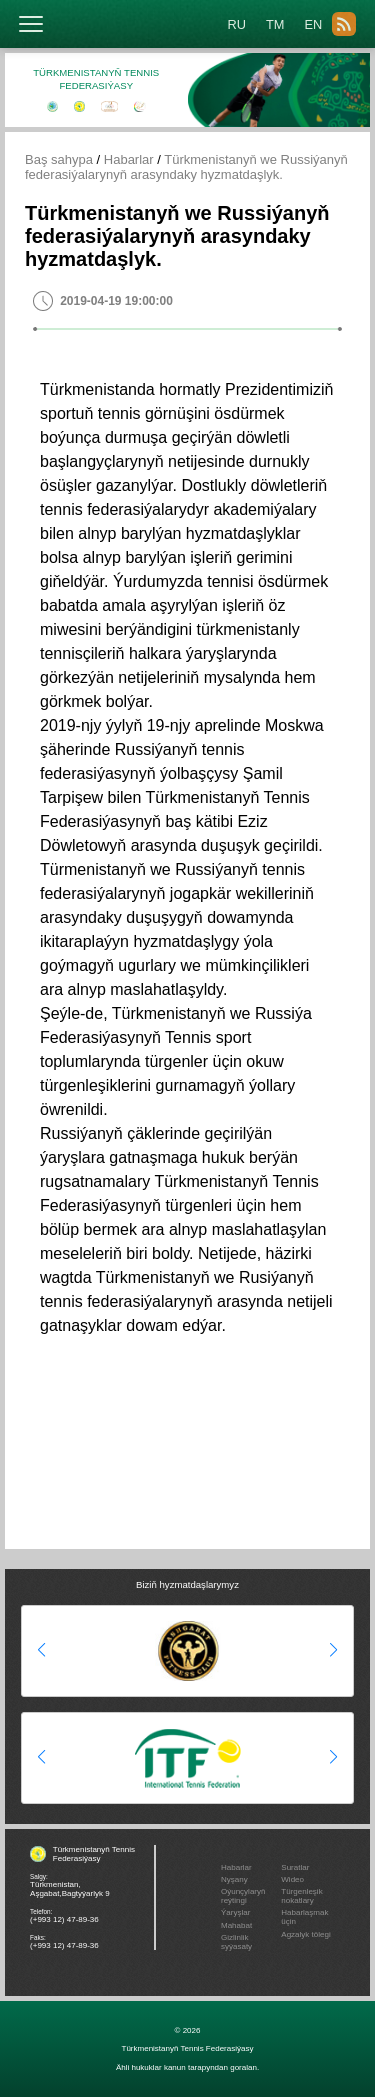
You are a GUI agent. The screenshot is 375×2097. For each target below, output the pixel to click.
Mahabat (236, 1925)
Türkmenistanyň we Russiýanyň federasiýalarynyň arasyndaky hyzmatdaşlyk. (186, 167)
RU (237, 24)
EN (313, 24)
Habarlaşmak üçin (304, 1917)
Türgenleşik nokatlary (301, 1896)
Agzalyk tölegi (305, 1934)
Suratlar (295, 1867)
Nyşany (234, 1879)
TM (275, 24)
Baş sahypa (59, 159)
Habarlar (129, 159)
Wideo (292, 1879)
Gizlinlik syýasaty (236, 1942)
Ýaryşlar (235, 1912)
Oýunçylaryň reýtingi (243, 1896)
